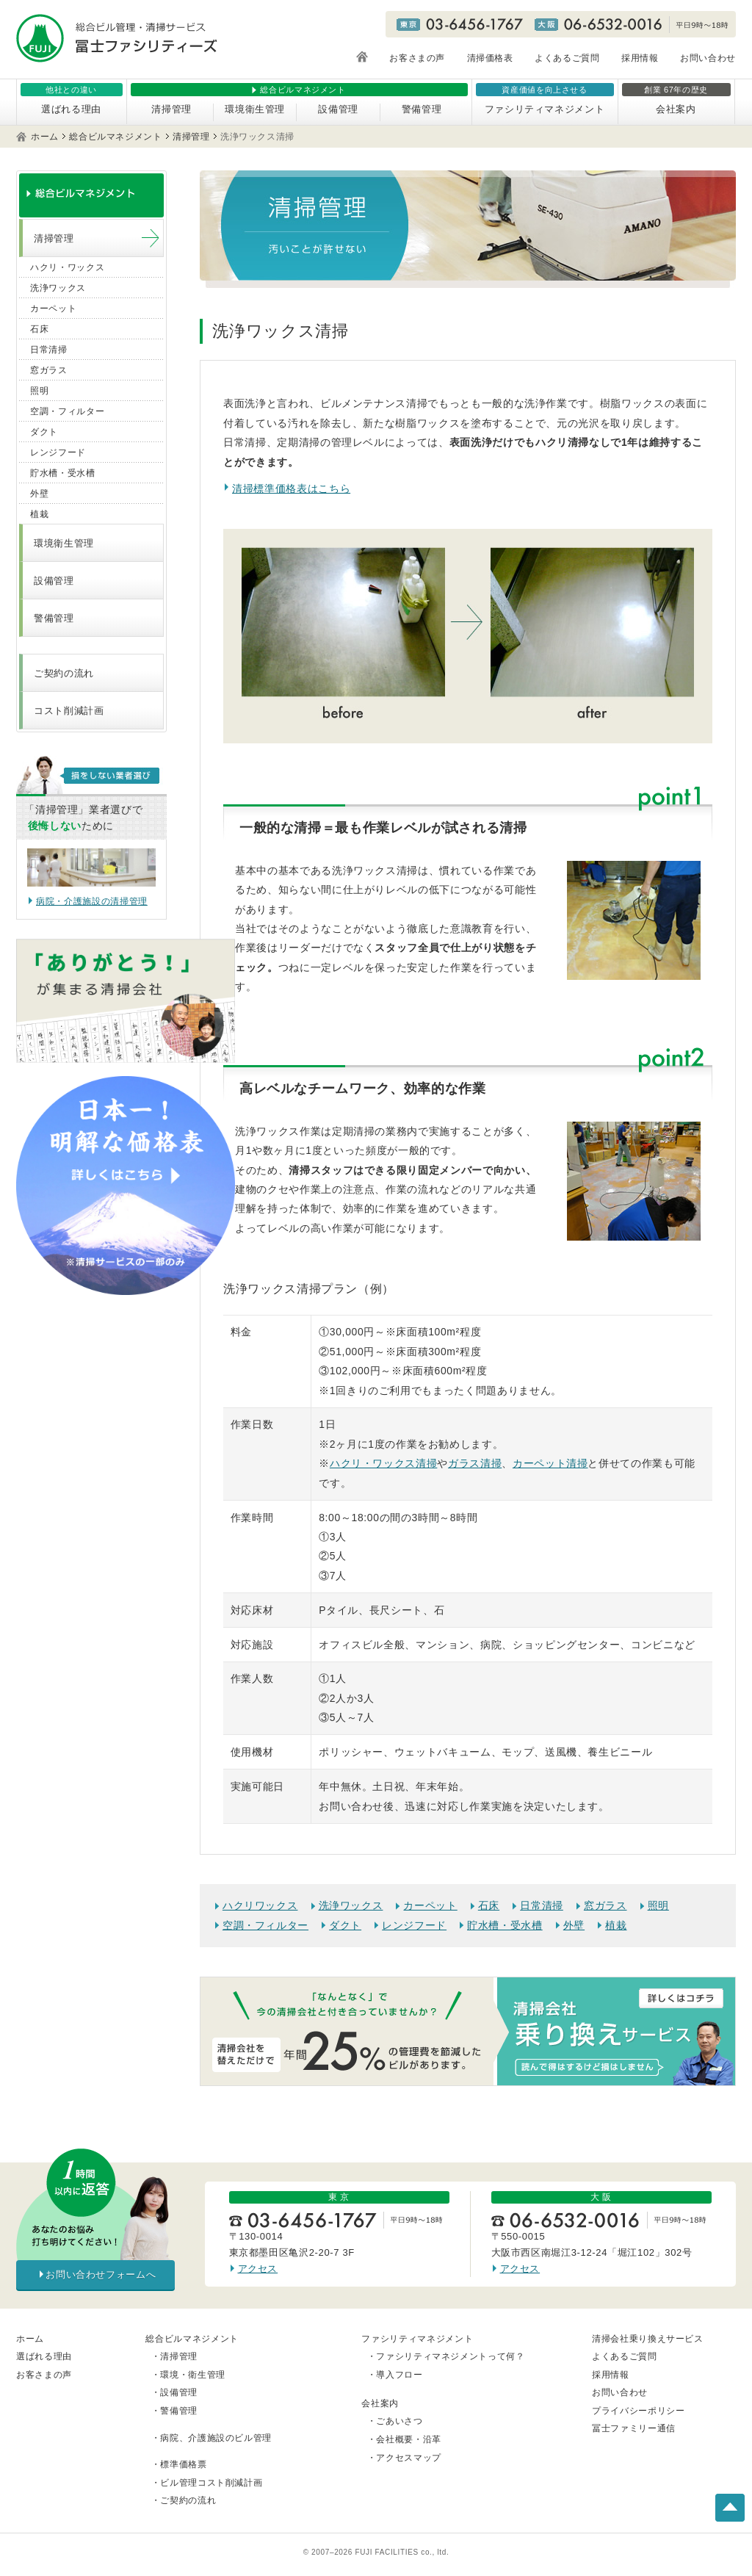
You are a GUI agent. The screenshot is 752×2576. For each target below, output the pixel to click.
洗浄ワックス (351, 1905)
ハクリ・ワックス (67, 267)
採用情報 (640, 58)
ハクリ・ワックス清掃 (384, 1463)
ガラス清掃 (475, 1463)
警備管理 (422, 109)
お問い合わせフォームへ (101, 2274)
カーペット (430, 1905)
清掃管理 (171, 109)
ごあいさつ (399, 2421)
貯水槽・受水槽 (505, 1925)
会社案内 (676, 109)
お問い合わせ (708, 58)
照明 (658, 1905)
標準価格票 (183, 2464)
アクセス (258, 2268)
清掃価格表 (490, 58)
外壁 (574, 1925)
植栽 (615, 1925)
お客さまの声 (417, 58)
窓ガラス (605, 1905)
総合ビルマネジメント (115, 136)
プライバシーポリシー (638, 2411)
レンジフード (414, 1925)
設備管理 (338, 109)
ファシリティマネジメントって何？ (450, 2356)
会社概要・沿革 (408, 2439)
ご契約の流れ (64, 673)
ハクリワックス (260, 1905)
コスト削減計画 (69, 710)
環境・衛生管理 (192, 2375)
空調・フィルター (265, 1925)
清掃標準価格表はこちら (291, 488)
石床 (488, 1905)
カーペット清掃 (550, 1463)
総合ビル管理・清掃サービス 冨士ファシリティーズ (116, 38)
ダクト (345, 1925)
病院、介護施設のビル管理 (216, 2438)
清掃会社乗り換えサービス (648, 2339)
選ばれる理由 (71, 109)
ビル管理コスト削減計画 (211, 2483)
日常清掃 (541, 1905)
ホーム (45, 136)
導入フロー (399, 2375)
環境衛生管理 (255, 109)
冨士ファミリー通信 (634, 2428)
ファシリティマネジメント (545, 109)
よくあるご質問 (567, 58)
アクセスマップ (408, 2458)
